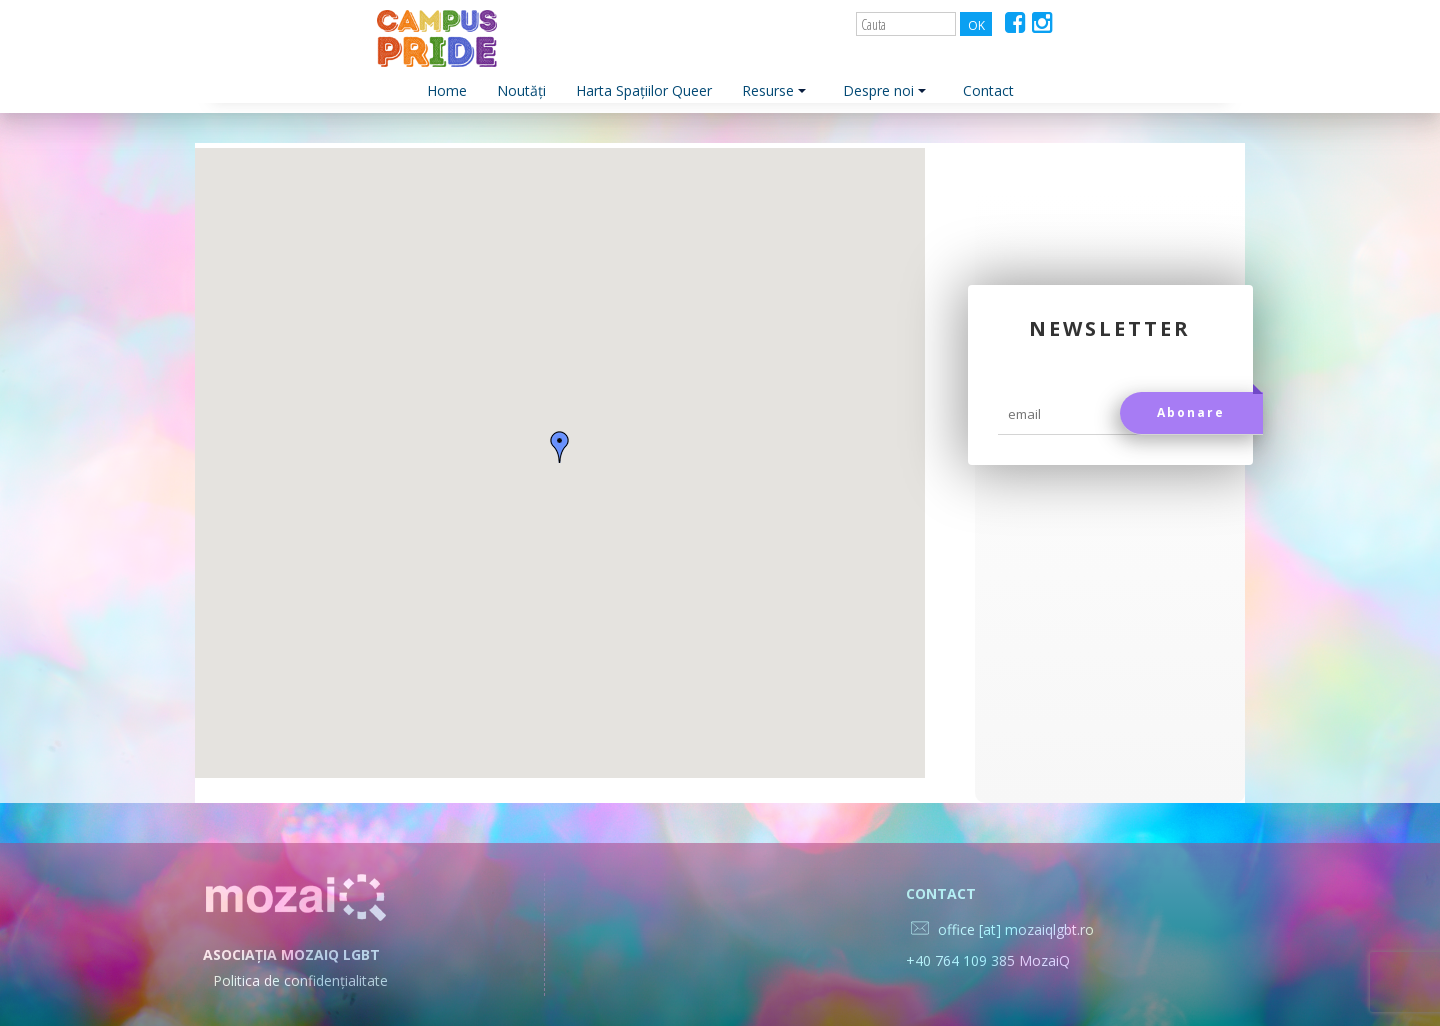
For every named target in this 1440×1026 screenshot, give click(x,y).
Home (447, 90)
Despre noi (884, 90)
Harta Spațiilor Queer (644, 90)
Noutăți (521, 90)
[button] (560, 447)
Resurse (774, 90)
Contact (988, 90)
